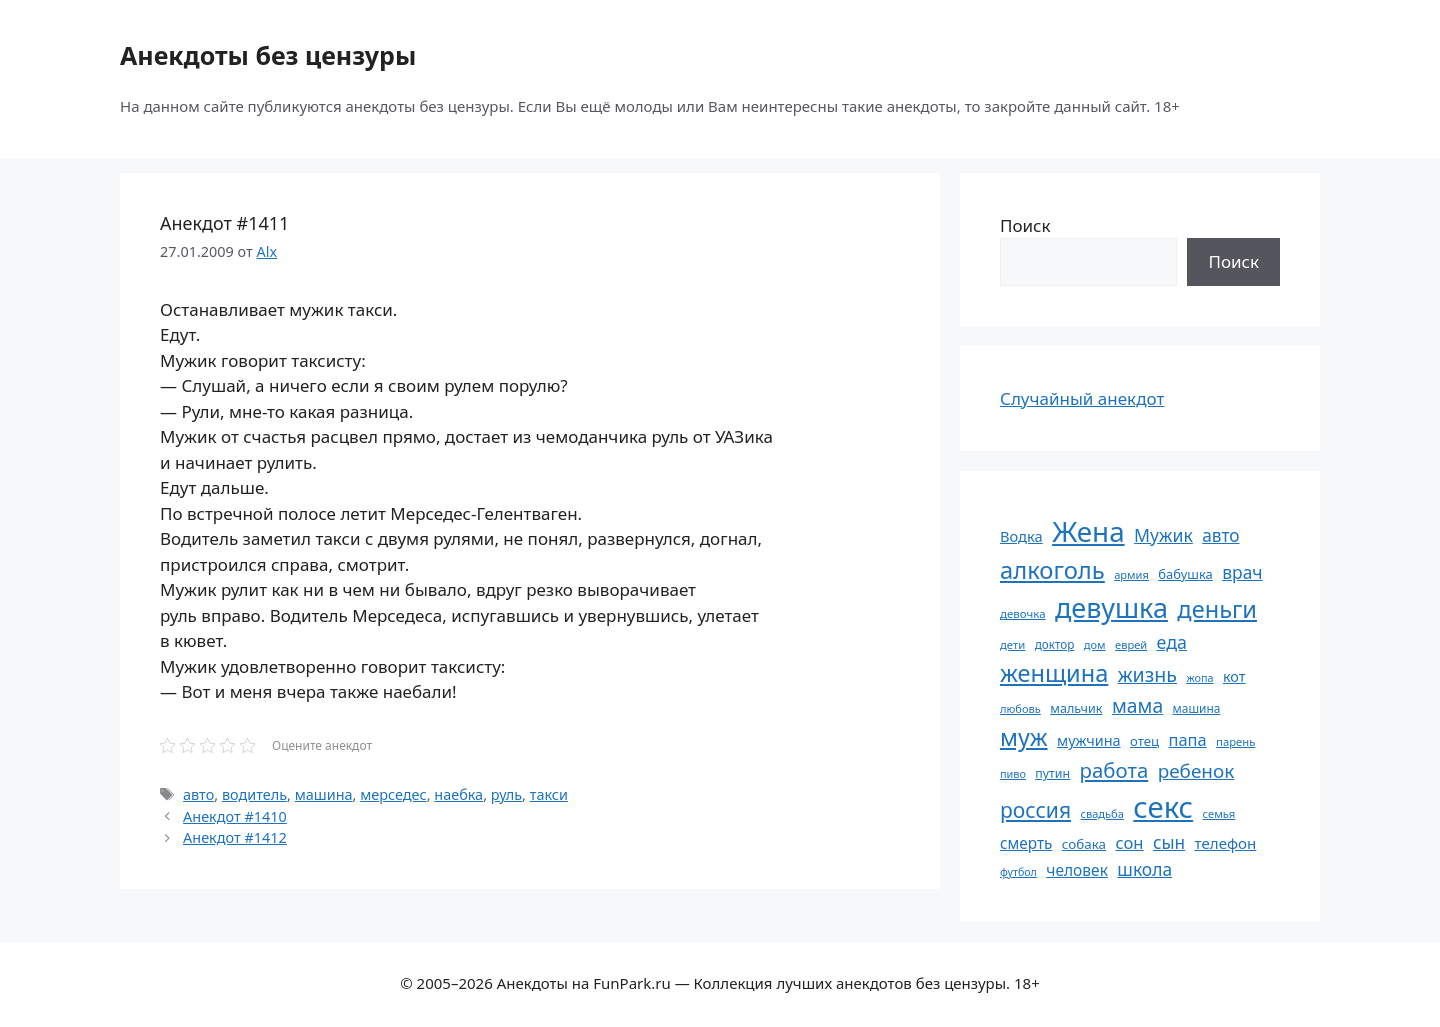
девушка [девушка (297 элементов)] (1111, 607)
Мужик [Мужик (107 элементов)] (1163, 535)
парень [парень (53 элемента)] (1235, 741)
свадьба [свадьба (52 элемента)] (1101, 813)
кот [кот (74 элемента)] (1234, 676)
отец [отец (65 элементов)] (1144, 741)
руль (506, 794)
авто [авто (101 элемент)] (1220, 535)
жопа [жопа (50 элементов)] (1199, 677)
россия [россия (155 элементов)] (1035, 809)
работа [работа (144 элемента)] (1114, 770)
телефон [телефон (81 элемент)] (1226, 843)
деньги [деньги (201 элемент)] (1217, 609)
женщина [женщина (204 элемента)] (1054, 673)
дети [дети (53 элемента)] (1012, 644)
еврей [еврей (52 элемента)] (1131, 644)
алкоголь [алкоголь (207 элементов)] (1052, 570)
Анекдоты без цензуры (268, 55)
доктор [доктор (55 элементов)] (1055, 644)
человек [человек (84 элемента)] (1077, 870)
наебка (458, 794)
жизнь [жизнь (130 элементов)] (1147, 674)
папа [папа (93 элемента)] (1188, 739)
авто (198, 794)
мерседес (393, 794)
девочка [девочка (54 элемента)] (1023, 613)
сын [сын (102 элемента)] (1169, 842)
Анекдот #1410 (235, 816)
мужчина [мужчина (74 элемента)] (1089, 740)
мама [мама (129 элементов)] (1137, 705)
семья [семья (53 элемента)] (1219, 813)
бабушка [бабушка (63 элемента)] (1185, 574)
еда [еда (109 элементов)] (1172, 642)
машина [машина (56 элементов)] (1197, 708)
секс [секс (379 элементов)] (1163, 807)
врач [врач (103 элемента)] (1242, 572)
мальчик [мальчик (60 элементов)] (1076, 708)
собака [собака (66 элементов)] (1084, 844)
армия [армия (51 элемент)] (1131, 574)
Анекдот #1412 (235, 837)
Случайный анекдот (1082, 398)
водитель (254, 794)
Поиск (1025, 225)
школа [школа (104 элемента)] (1144, 869)
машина (324, 794)
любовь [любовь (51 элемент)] (1020, 708)
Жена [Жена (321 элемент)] (1088, 531)
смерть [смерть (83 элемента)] (1026, 843)
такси (549, 794)
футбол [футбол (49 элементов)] (1018, 872)
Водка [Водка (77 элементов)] (1021, 536)
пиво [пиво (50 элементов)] (1013, 773)
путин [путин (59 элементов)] (1052, 773)
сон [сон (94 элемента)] (1129, 842)
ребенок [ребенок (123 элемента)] (1196, 771)
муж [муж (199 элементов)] (1024, 737)
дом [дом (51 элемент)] (1095, 644)
